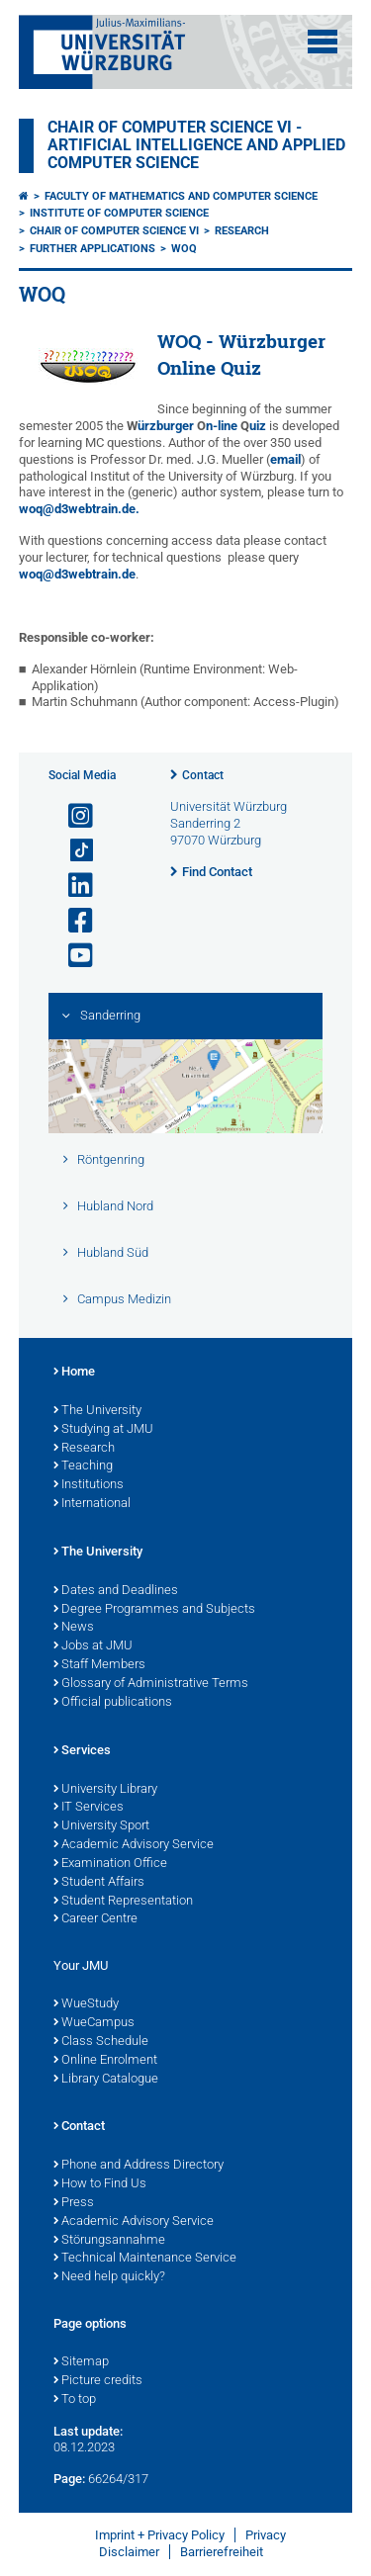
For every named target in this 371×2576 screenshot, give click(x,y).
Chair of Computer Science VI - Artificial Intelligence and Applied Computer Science (196, 145)
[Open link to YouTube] (72, 955)
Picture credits (97, 2381)
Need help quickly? (109, 2277)
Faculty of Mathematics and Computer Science (181, 196)
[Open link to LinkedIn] (72, 885)
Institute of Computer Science (119, 213)
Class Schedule (100, 2042)
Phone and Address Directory (138, 2166)
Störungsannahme (109, 2241)
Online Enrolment (105, 2061)
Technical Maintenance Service (144, 2258)
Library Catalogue (105, 2079)
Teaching (83, 1466)
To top (74, 2400)
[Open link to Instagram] (72, 816)
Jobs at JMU (93, 1646)
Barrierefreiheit (221, 2551)
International (92, 1504)
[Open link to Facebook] (72, 921)
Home (74, 1372)
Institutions (88, 1485)
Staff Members (99, 1665)
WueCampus (94, 2023)
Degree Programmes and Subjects (154, 1610)
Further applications (92, 248)
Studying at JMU (103, 1430)
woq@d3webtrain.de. (79, 508)
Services (82, 1751)
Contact (203, 775)
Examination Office (110, 1864)
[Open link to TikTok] (72, 851)
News (73, 1628)
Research (242, 230)
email (285, 459)
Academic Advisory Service (133, 1845)
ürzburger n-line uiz (196, 425)
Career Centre (95, 1919)
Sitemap (81, 2362)
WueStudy (86, 2004)
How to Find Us (99, 2184)
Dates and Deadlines (115, 1591)
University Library (105, 1790)
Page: (69, 2478)
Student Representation (123, 1901)
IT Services (88, 1808)
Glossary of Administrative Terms (150, 1684)
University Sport (101, 1826)
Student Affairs (98, 1883)
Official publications (112, 1703)
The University (97, 1411)
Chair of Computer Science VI (114, 230)
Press (73, 2203)
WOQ (184, 248)
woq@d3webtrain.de (77, 574)
